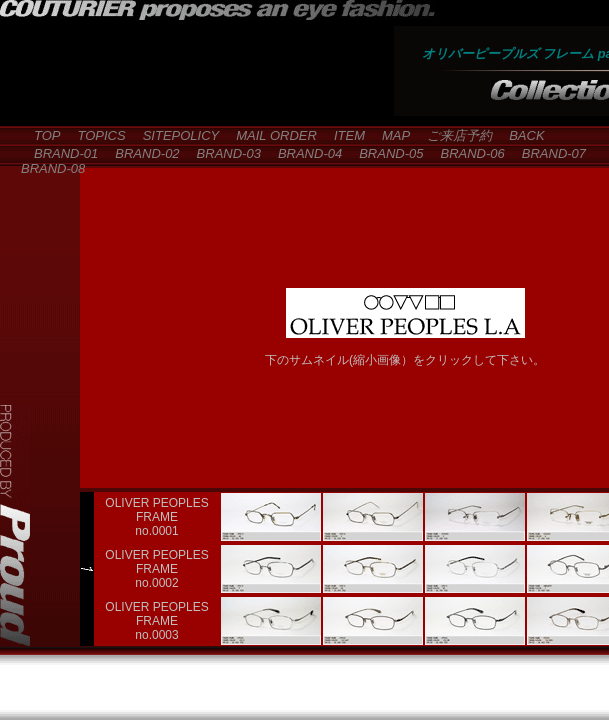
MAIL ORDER (270, 135)
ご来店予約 (453, 135)
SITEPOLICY (175, 135)
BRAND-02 (140, 153)
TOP (41, 135)
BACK (520, 135)
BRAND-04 (303, 153)
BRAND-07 (547, 153)
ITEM (343, 135)
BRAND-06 (465, 153)
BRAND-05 (384, 153)
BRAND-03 (222, 153)
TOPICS (95, 135)
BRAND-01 (59, 153)
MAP (389, 135)
